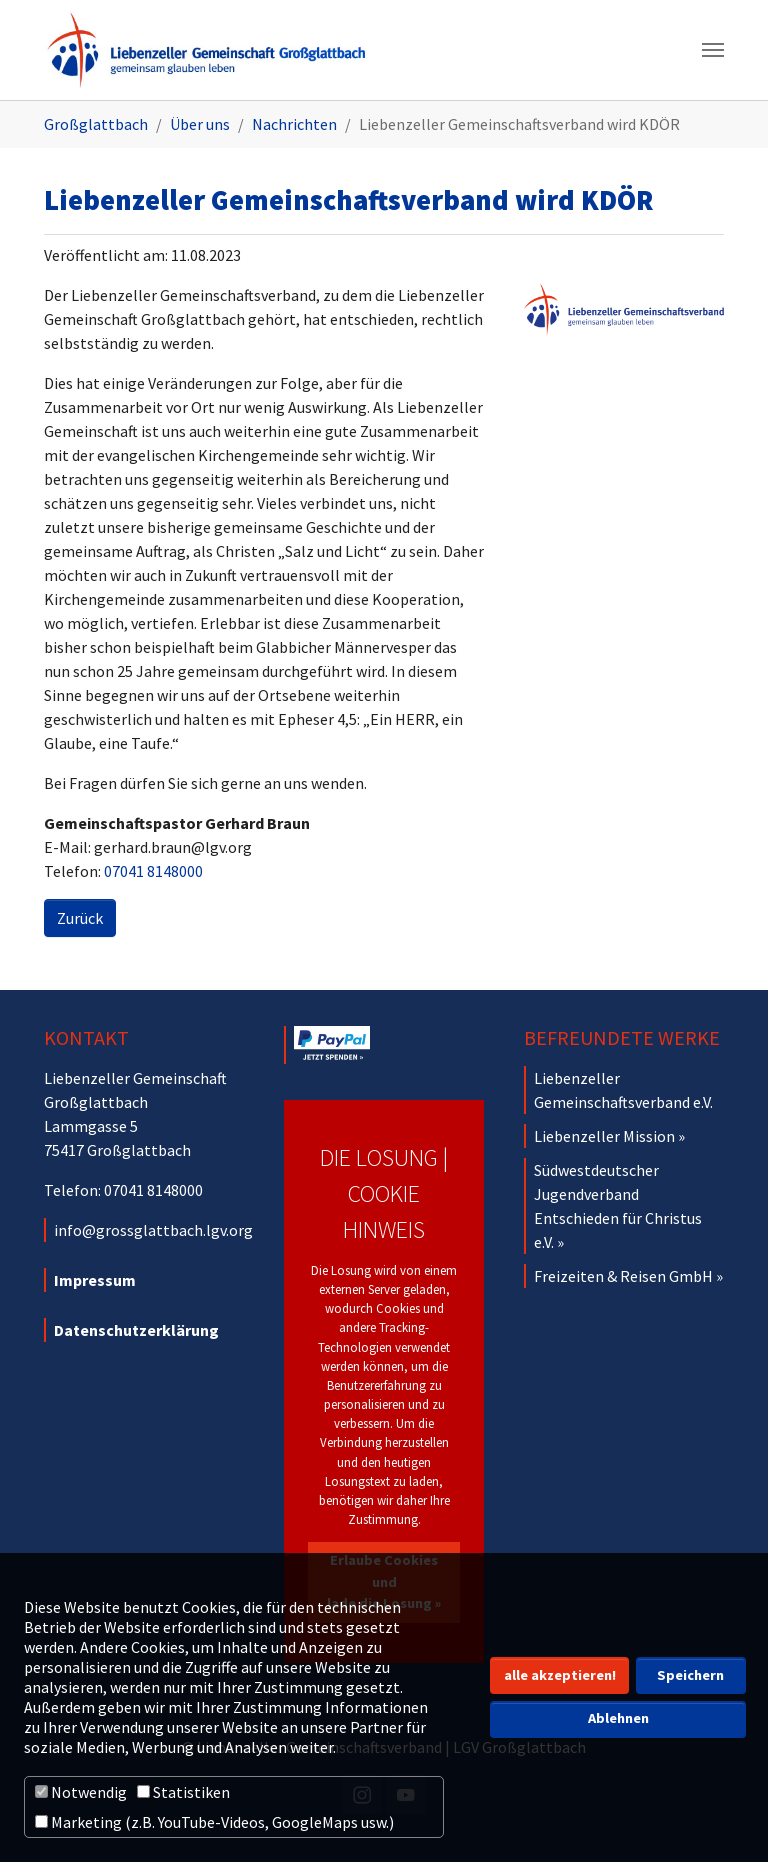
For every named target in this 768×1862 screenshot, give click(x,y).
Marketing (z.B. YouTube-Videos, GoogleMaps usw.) (214, 1822)
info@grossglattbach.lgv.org (153, 1230)
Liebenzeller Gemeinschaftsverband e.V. (623, 1090)
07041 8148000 (153, 871)
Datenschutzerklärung (136, 1330)
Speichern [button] (690, 1675)
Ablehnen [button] (618, 1718)
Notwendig (81, 1792)
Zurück (80, 918)
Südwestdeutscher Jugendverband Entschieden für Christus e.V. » (618, 1206)
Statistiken (183, 1792)
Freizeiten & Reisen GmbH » (628, 1276)
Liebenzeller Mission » (609, 1136)
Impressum (95, 1280)
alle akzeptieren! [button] (560, 1675)
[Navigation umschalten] (713, 50)
